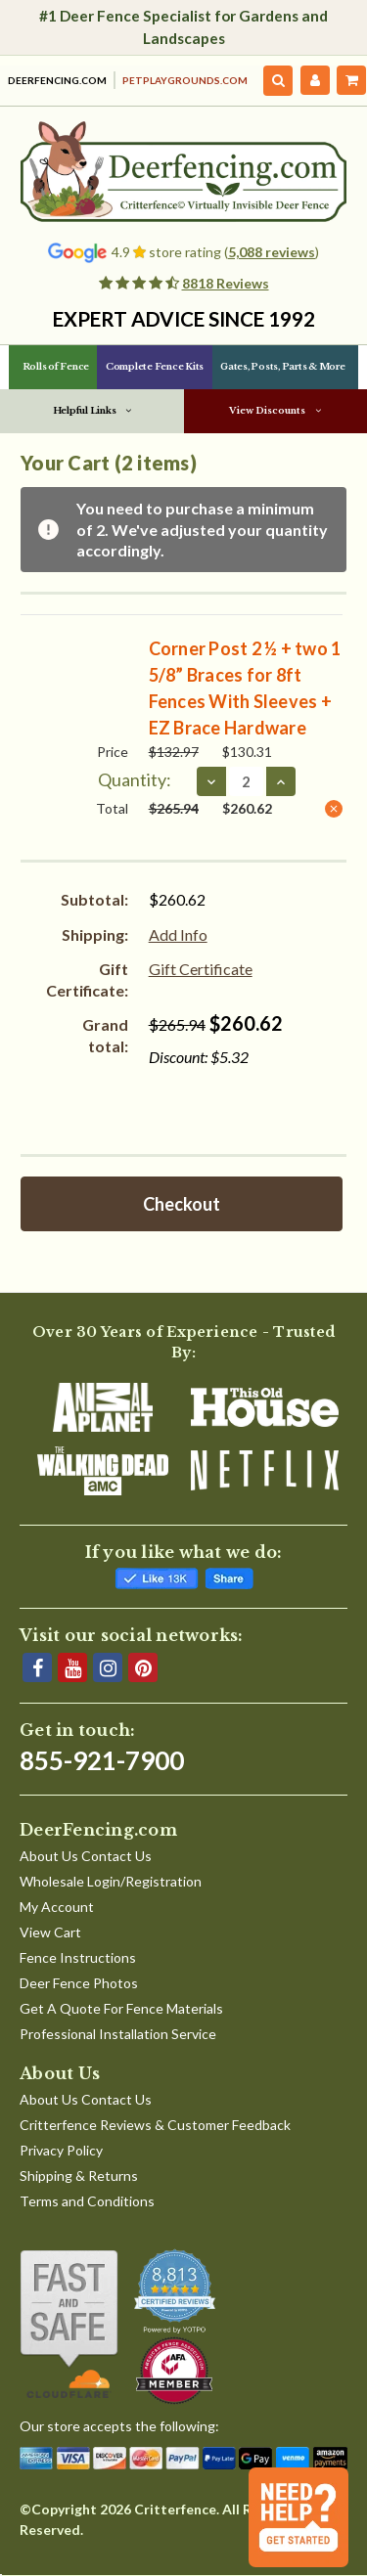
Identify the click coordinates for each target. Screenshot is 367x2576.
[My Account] (315, 80)
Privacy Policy (61, 2150)
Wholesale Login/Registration (111, 1881)
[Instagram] (107, 1667)
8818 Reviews (225, 283)
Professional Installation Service (118, 2033)
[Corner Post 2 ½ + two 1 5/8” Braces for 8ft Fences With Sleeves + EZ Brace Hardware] (246, 781)
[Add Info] (178, 935)
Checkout (181, 1204)
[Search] (278, 80)
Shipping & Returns (79, 2175)
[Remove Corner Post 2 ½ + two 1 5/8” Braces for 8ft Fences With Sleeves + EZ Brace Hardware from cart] (334, 809)
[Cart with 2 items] (351, 80)
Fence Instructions (78, 1957)
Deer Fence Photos (79, 1983)
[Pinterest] (143, 1667)
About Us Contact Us (86, 1855)
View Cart (50, 1932)
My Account (57, 1906)
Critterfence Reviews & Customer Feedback (155, 2124)
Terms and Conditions (87, 2201)
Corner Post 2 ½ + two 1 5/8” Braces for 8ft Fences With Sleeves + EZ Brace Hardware (245, 688)
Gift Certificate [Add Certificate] (200, 968)
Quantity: (134, 779)
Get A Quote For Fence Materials (121, 2008)
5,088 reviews (271, 252)
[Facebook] (37, 1667)
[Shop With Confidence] (69, 2324)
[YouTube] (72, 1667)
